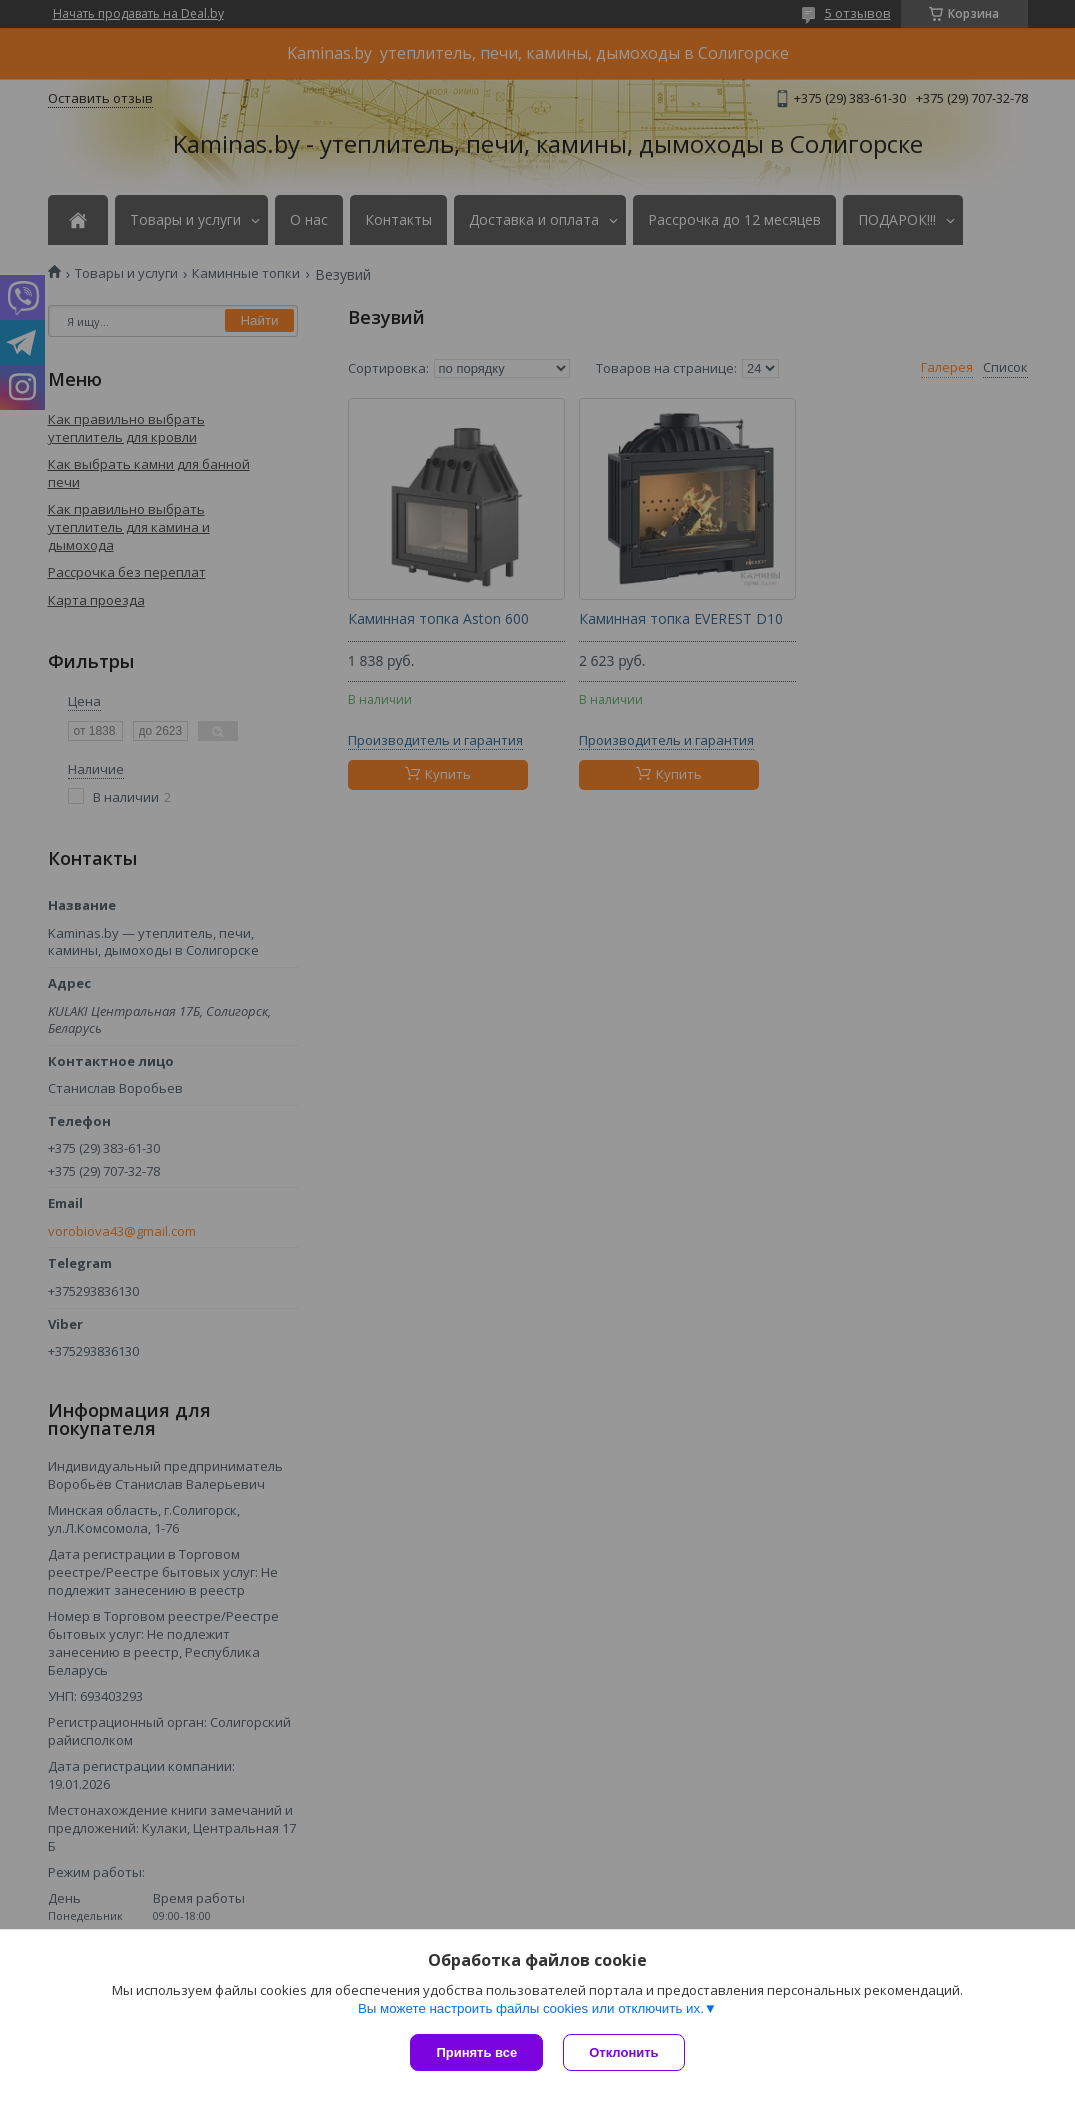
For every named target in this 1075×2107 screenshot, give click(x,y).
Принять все (476, 2052)
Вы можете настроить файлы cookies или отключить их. (531, 2008)
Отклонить (623, 2052)
